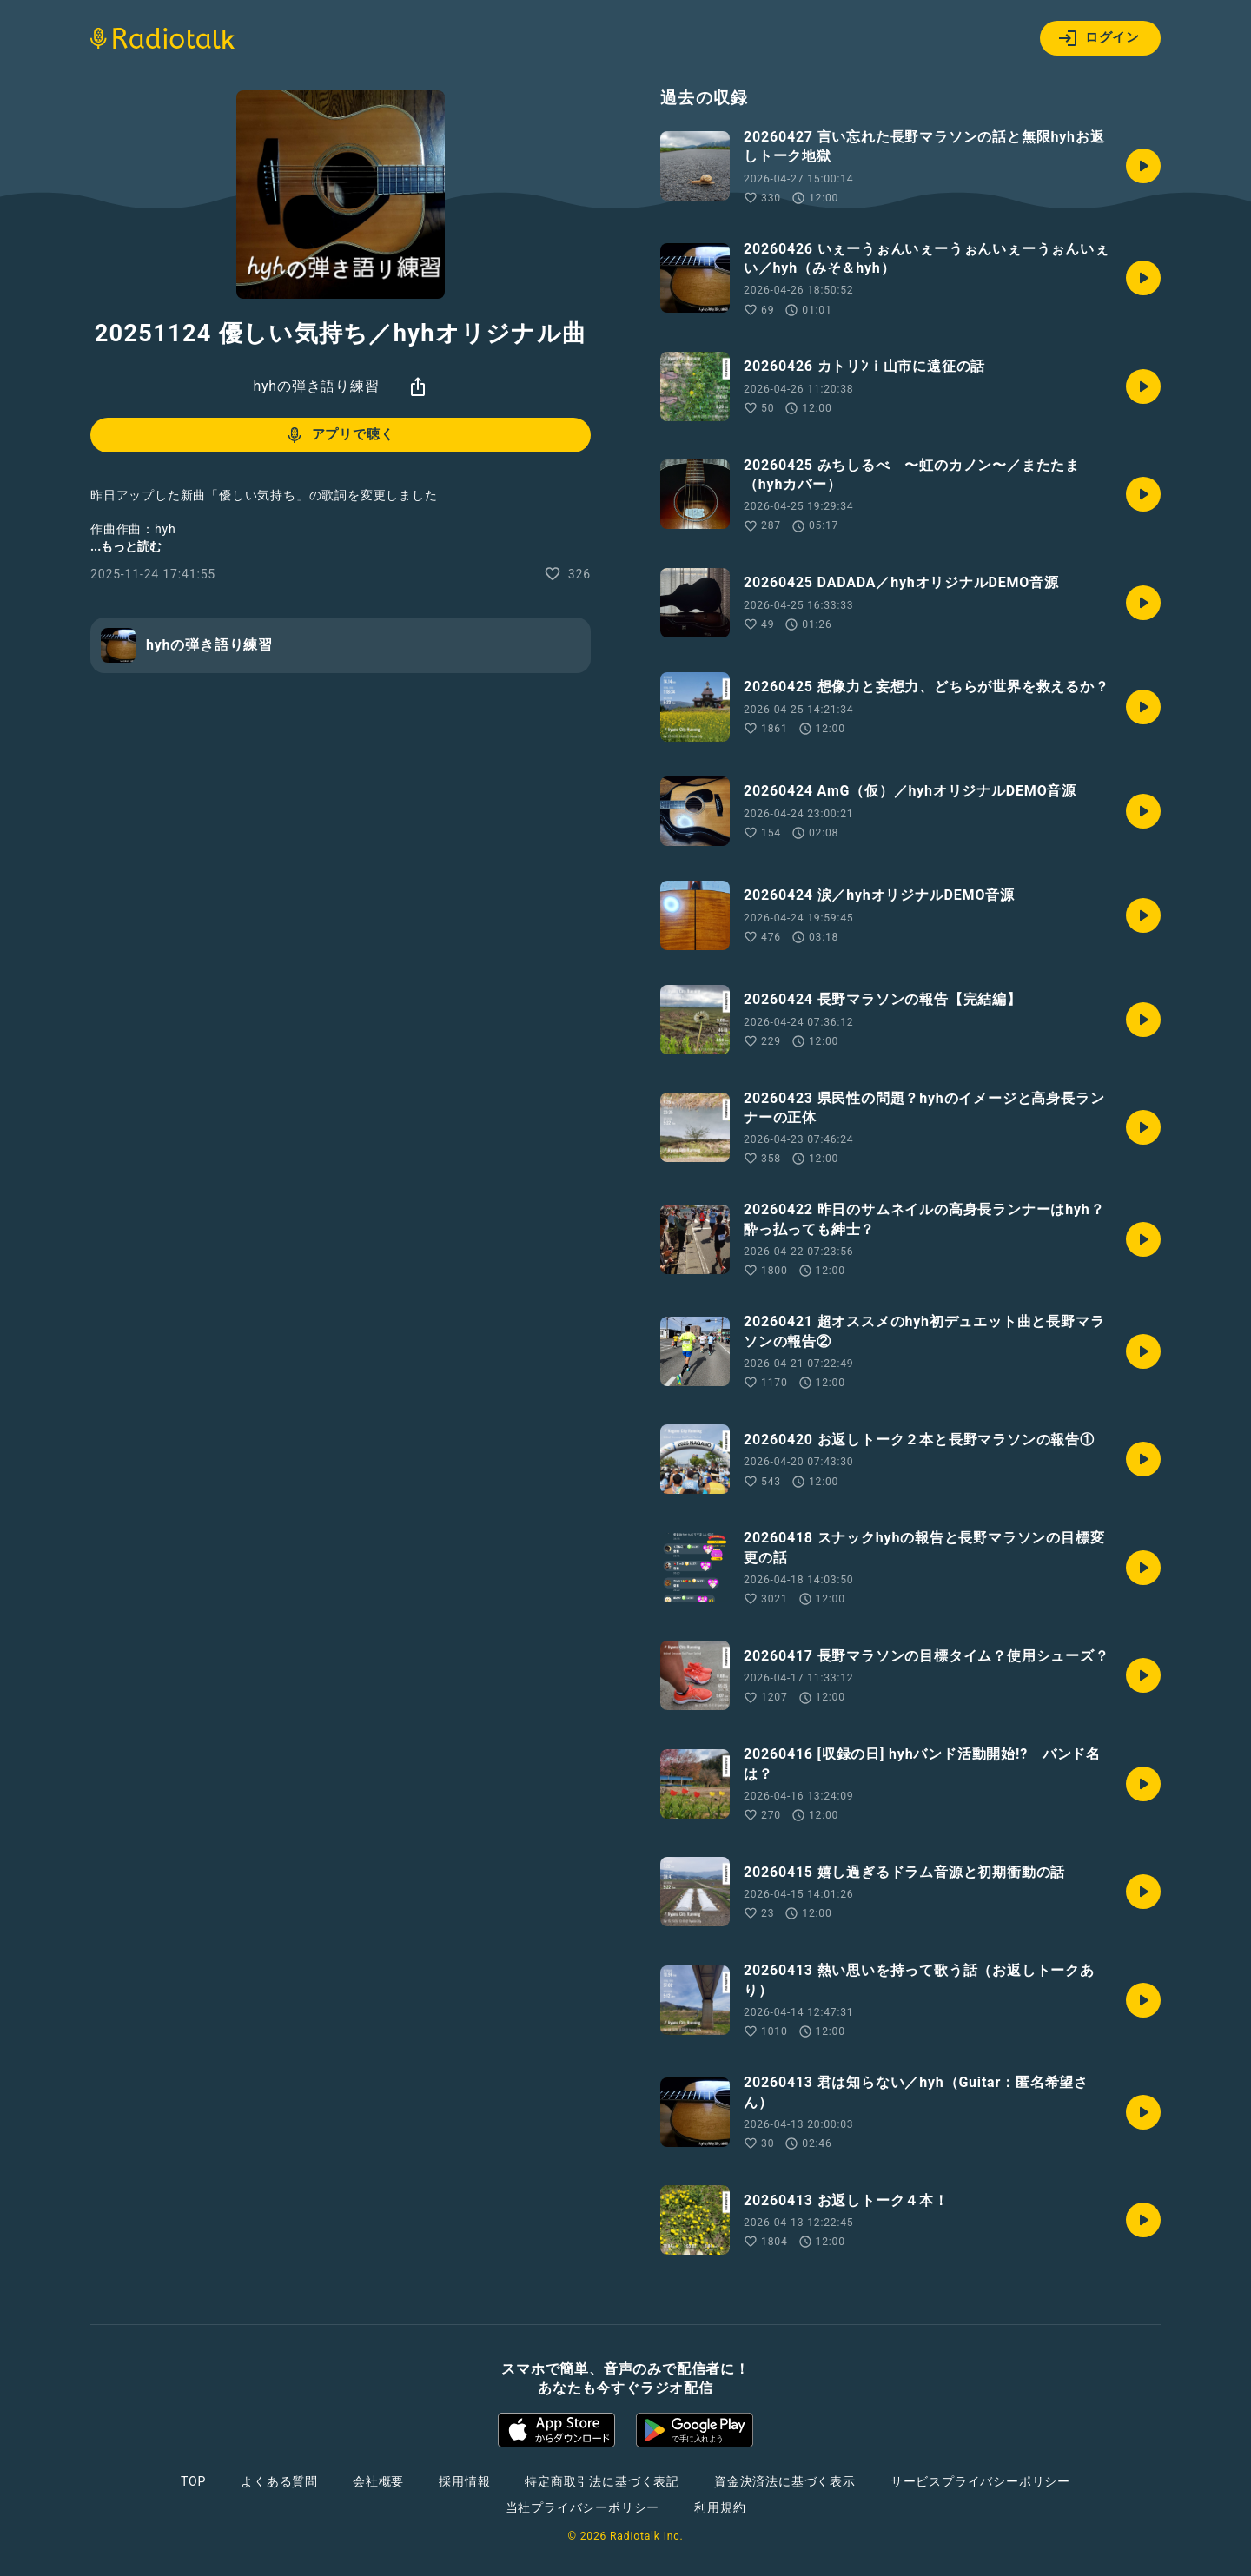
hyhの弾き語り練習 (316, 386)
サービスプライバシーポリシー (980, 2481)
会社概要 (378, 2481)
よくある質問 (279, 2481)
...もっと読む (126, 546)
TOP (193, 2481)
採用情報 (464, 2481)
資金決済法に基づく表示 (785, 2481)
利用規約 (719, 2507)
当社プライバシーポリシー (583, 2507)
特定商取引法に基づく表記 (602, 2481)
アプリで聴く (339, 435)
